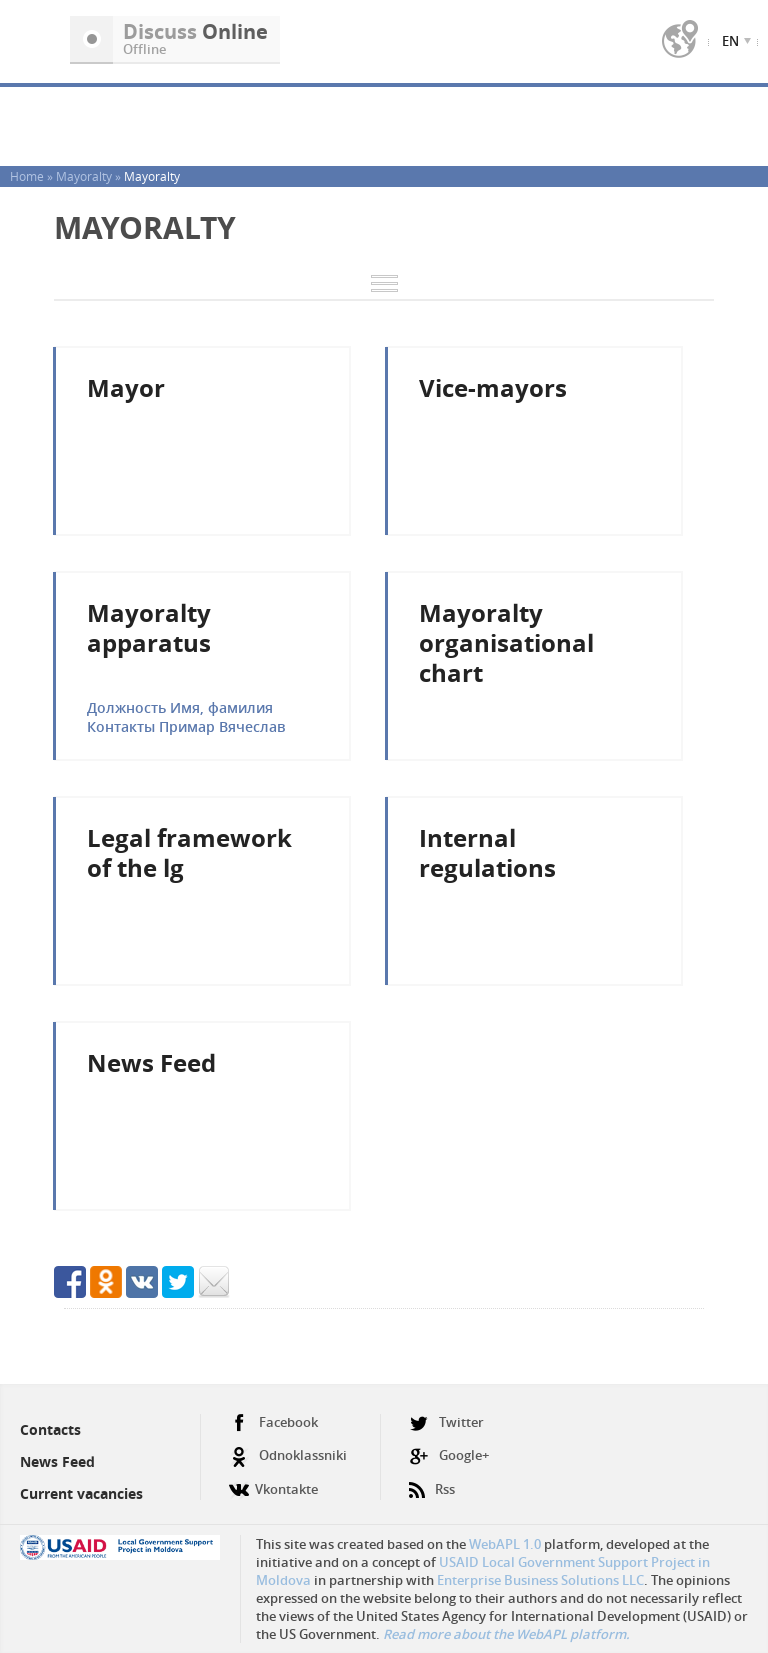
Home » (33, 176)
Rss (432, 1481)
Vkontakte (273, 1481)
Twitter (446, 1422)
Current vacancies (81, 1493)
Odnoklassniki (288, 1455)
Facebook (273, 1422)
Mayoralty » (90, 176)
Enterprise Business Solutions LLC (540, 1580)
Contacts (50, 1429)
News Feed (57, 1461)
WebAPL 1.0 (505, 1544)
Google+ (449, 1455)
